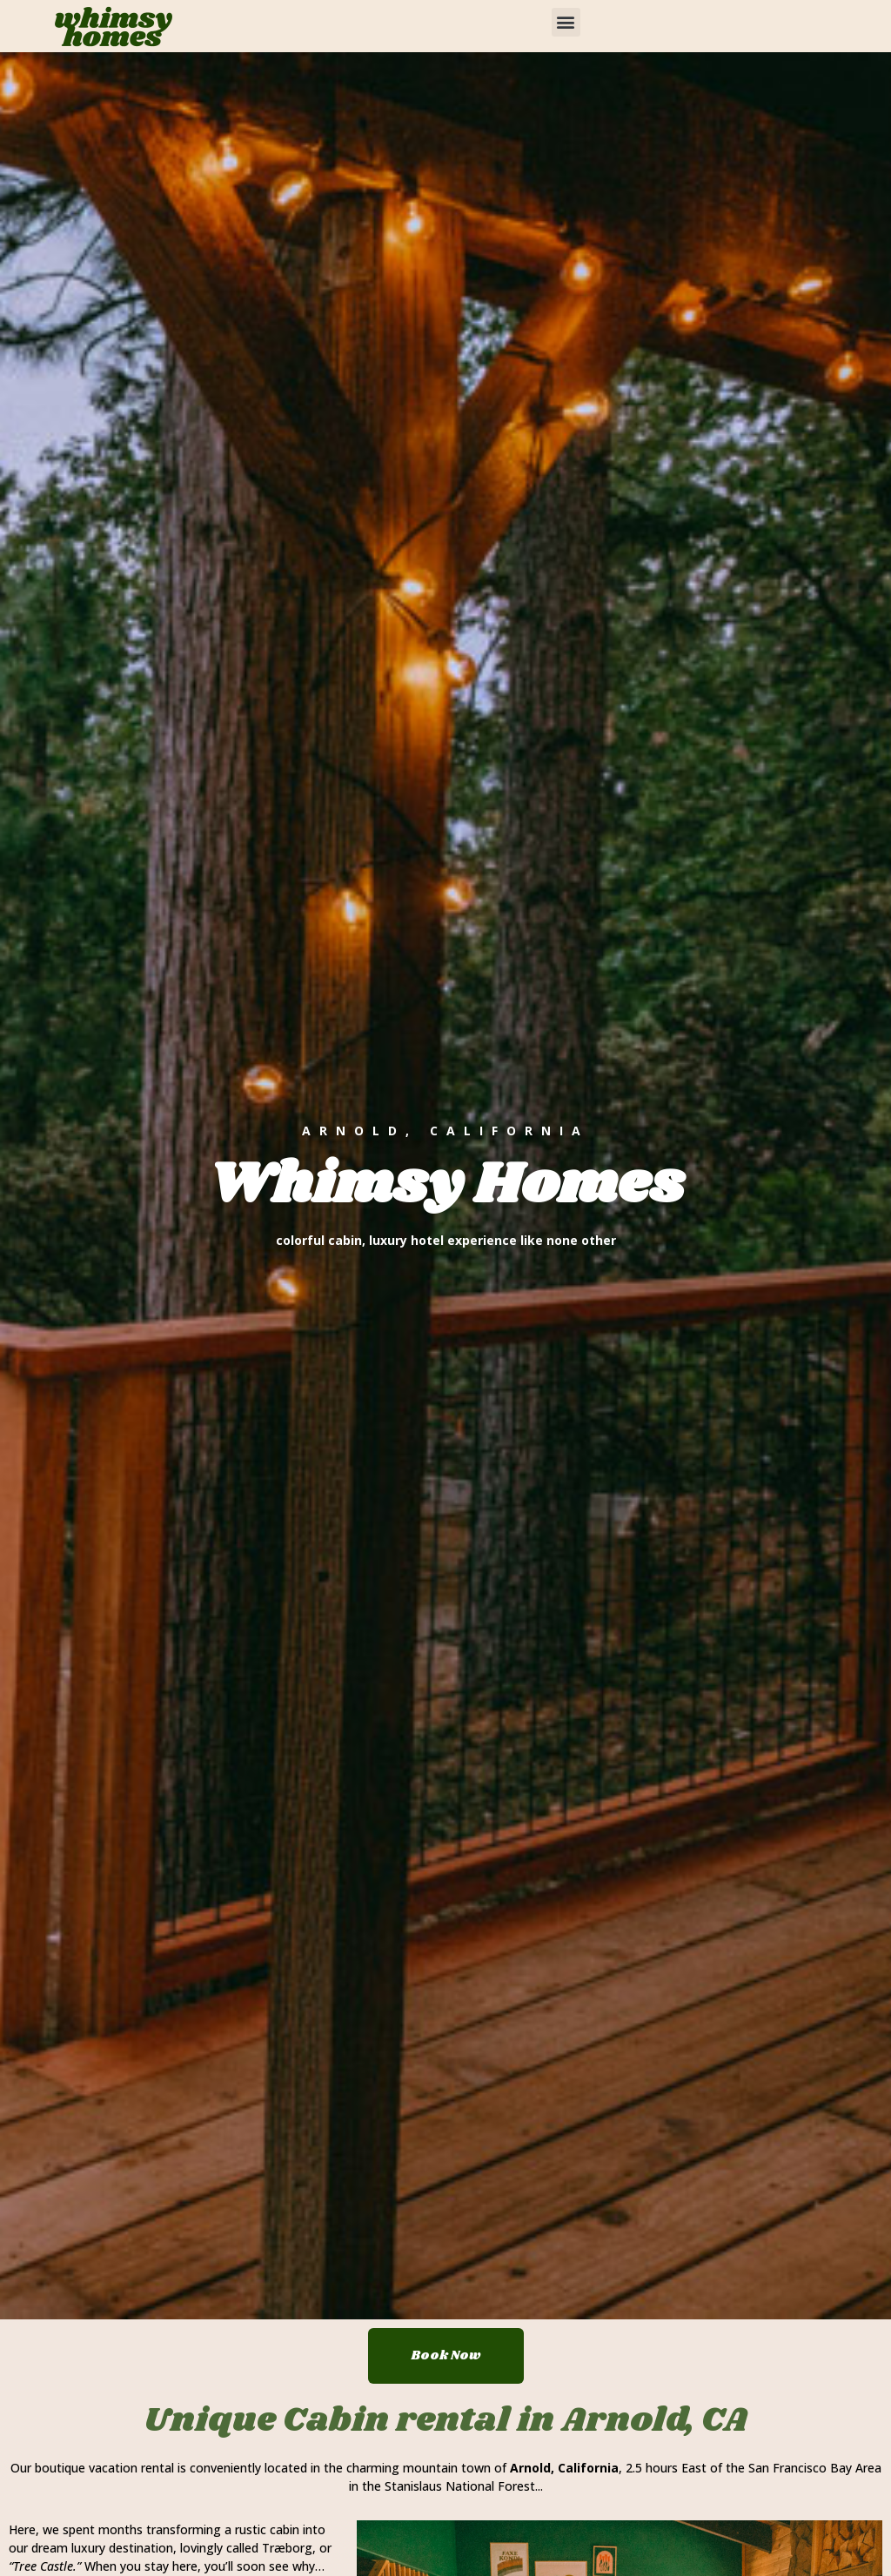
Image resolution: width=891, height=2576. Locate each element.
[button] (566, 22)
